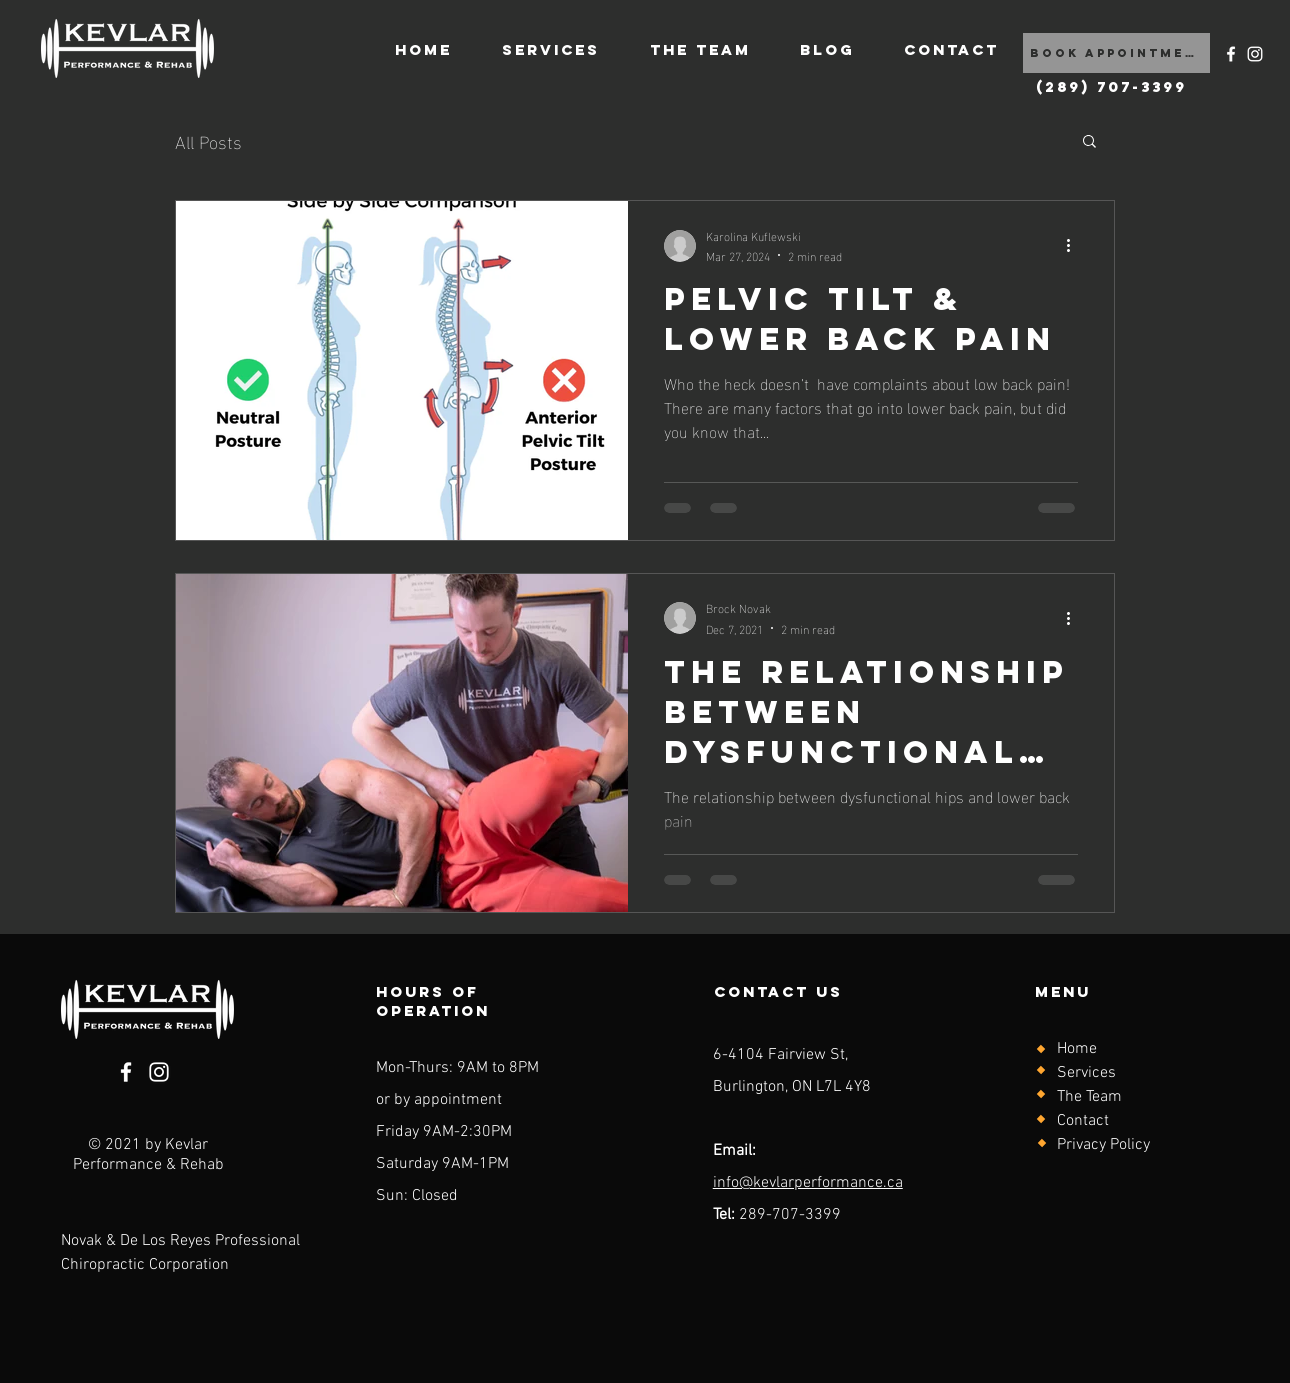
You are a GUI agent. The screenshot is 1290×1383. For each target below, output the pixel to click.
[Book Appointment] (1116, 53)
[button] (1089, 142)
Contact (1083, 1121)
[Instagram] (1255, 54)
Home (1077, 1049)
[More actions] (1075, 246)
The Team (1089, 1097)
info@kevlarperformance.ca (808, 1183)
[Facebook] (1231, 54)
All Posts (208, 140)
